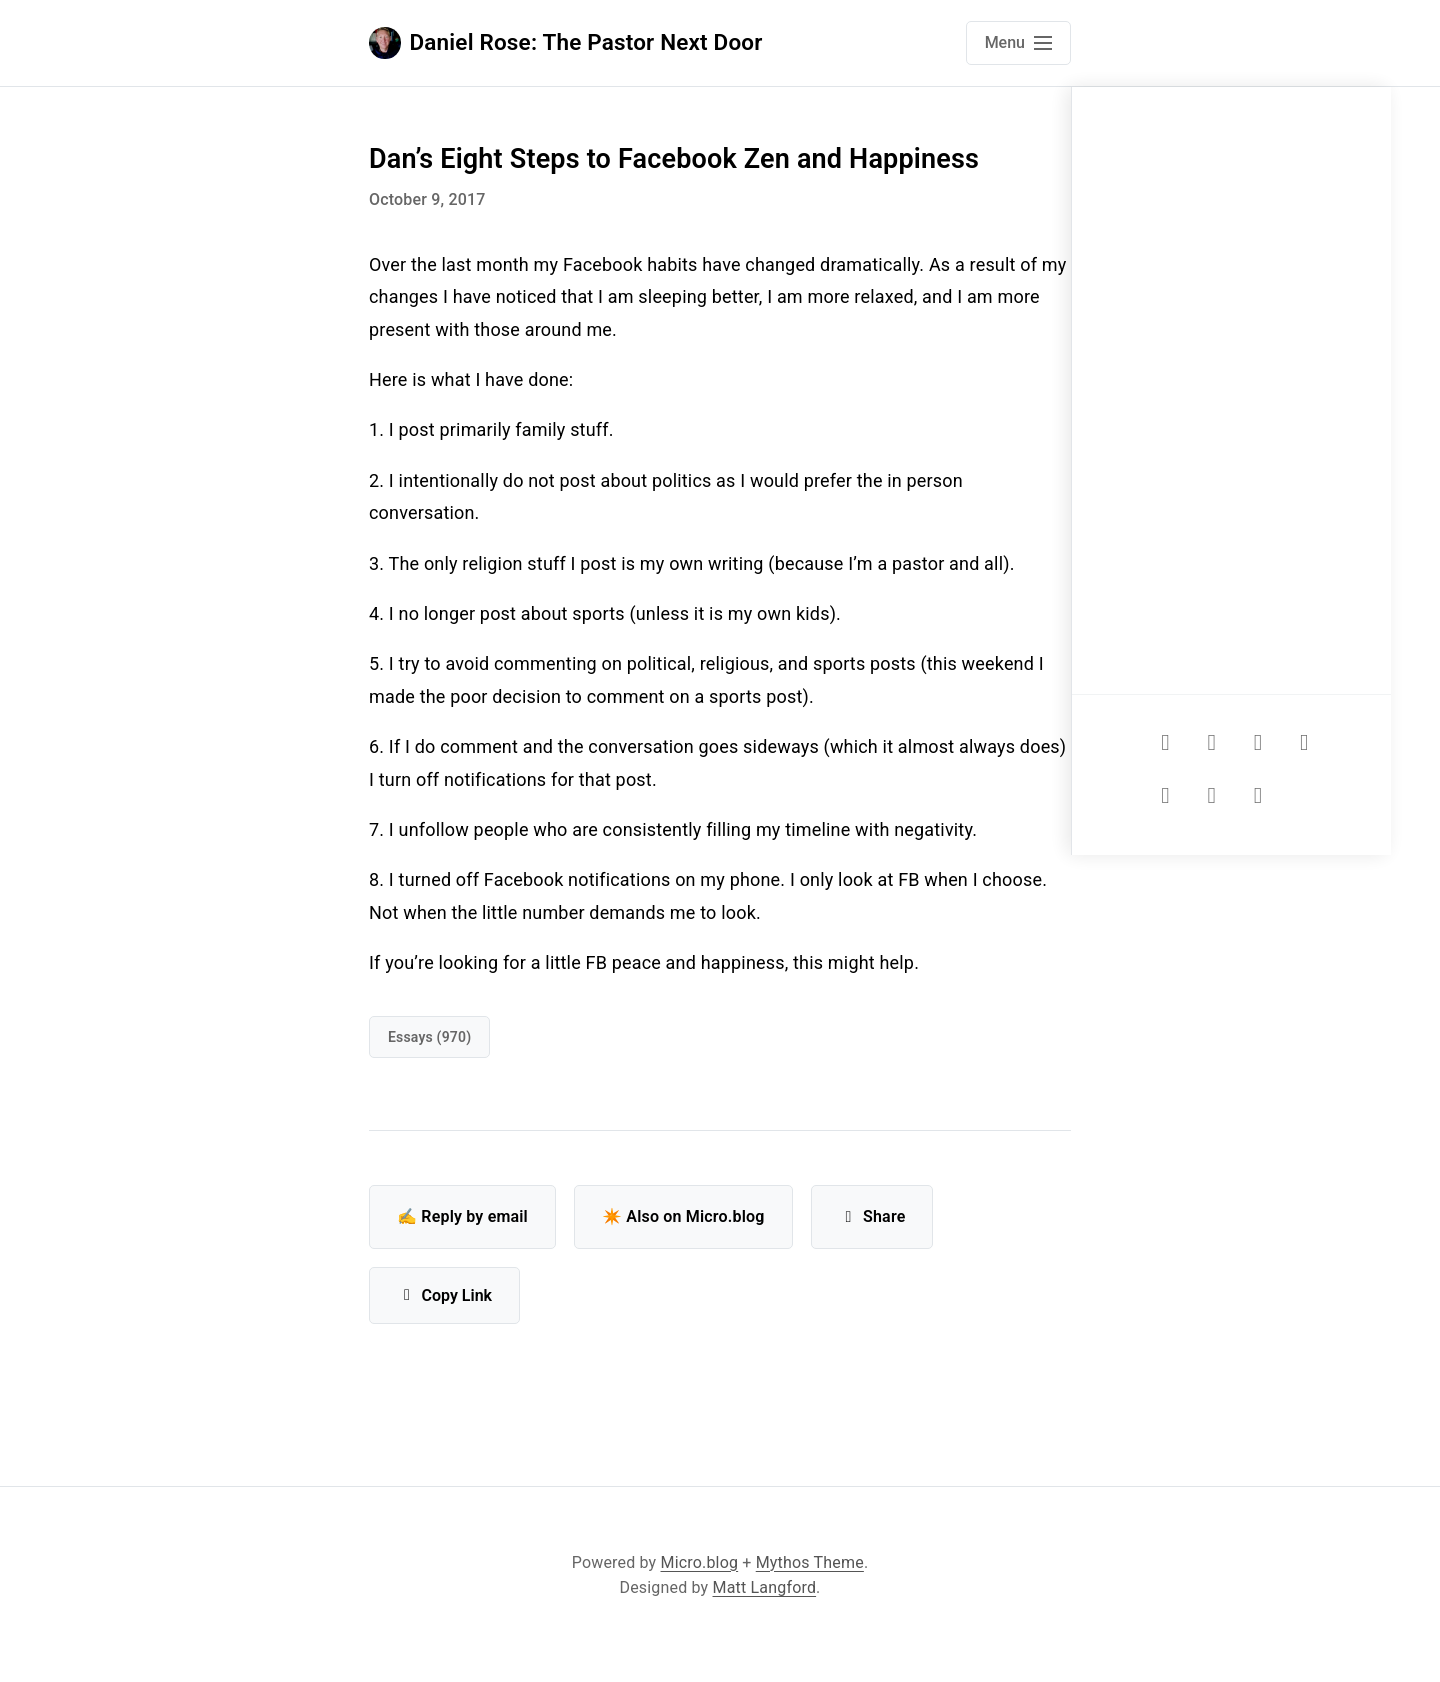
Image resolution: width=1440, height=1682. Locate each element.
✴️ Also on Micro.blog (683, 1216)
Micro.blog (700, 1562)
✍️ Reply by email (462, 1216)
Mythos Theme (810, 1562)
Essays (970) (429, 1037)
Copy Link (444, 1295)
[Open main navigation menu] (1018, 43)
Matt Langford (765, 1587)
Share (872, 1216)
